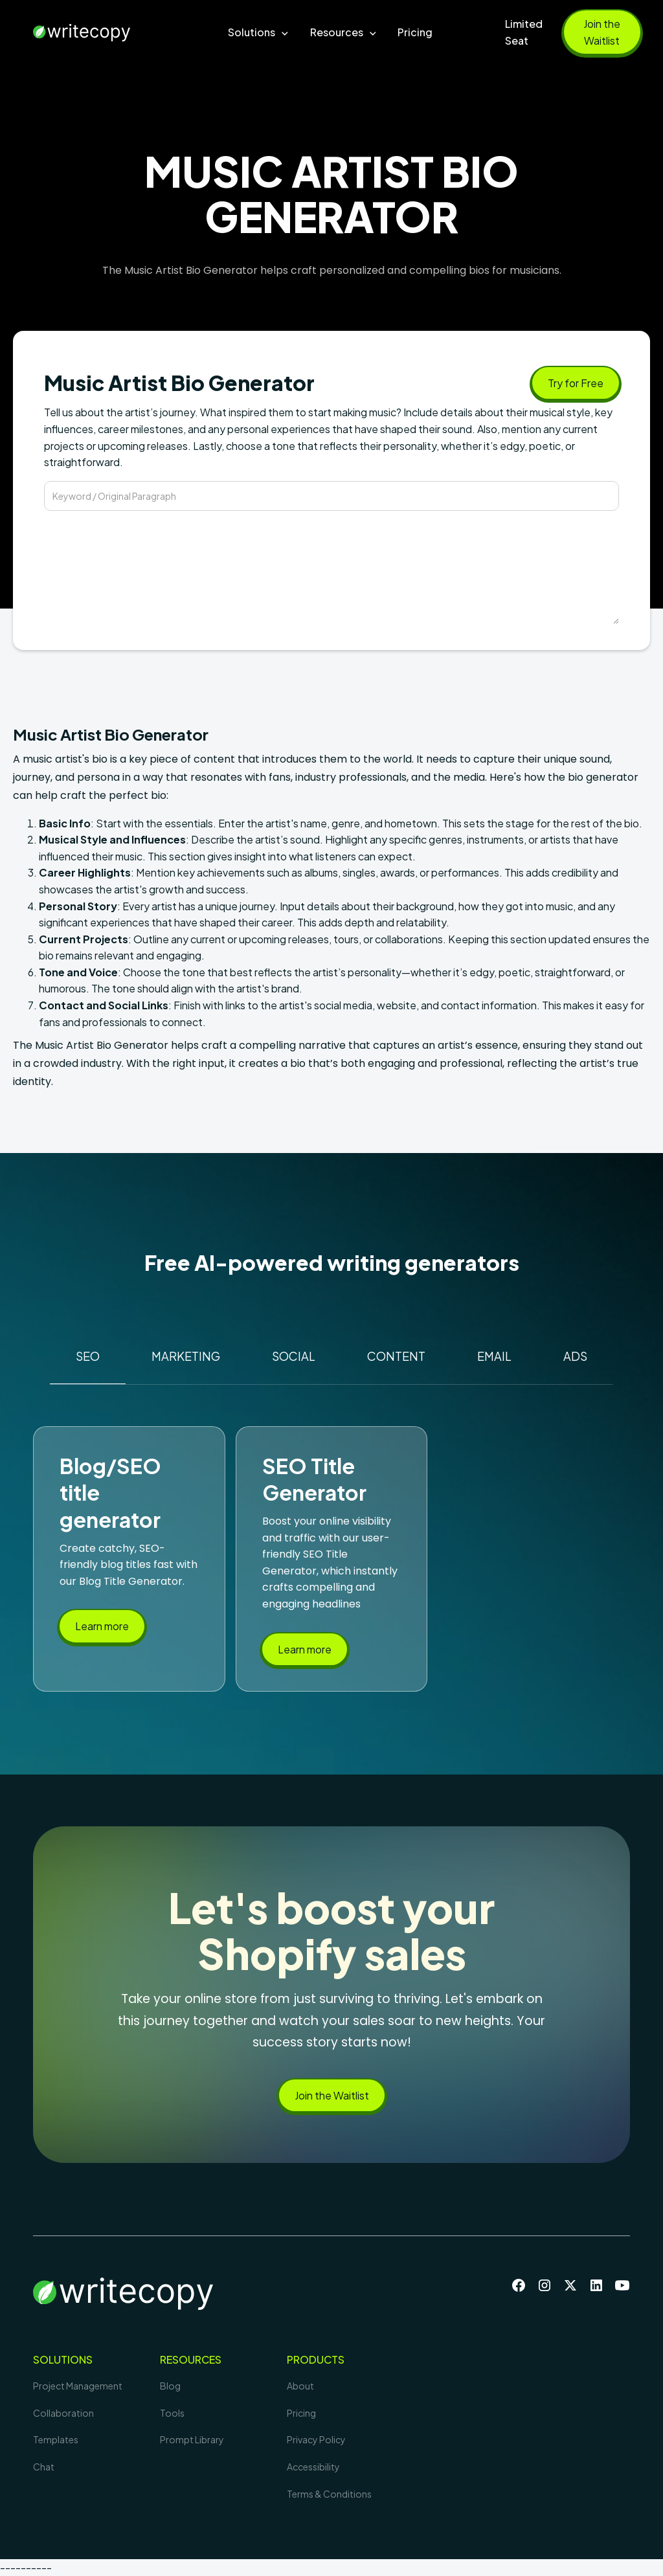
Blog (170, 2385)
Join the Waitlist (601, 32)
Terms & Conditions (329, 2494)
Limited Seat (524, 32)
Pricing (415, 32)
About (300, 2385)
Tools (172, 2413)
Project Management (77, 2385)
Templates (55, 2439)
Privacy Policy (316, 2439)
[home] (105, 32)
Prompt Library (192, 2439)
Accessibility (313, 2466)
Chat (43, 2466)
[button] (259, 32)
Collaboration (63, 2413)
